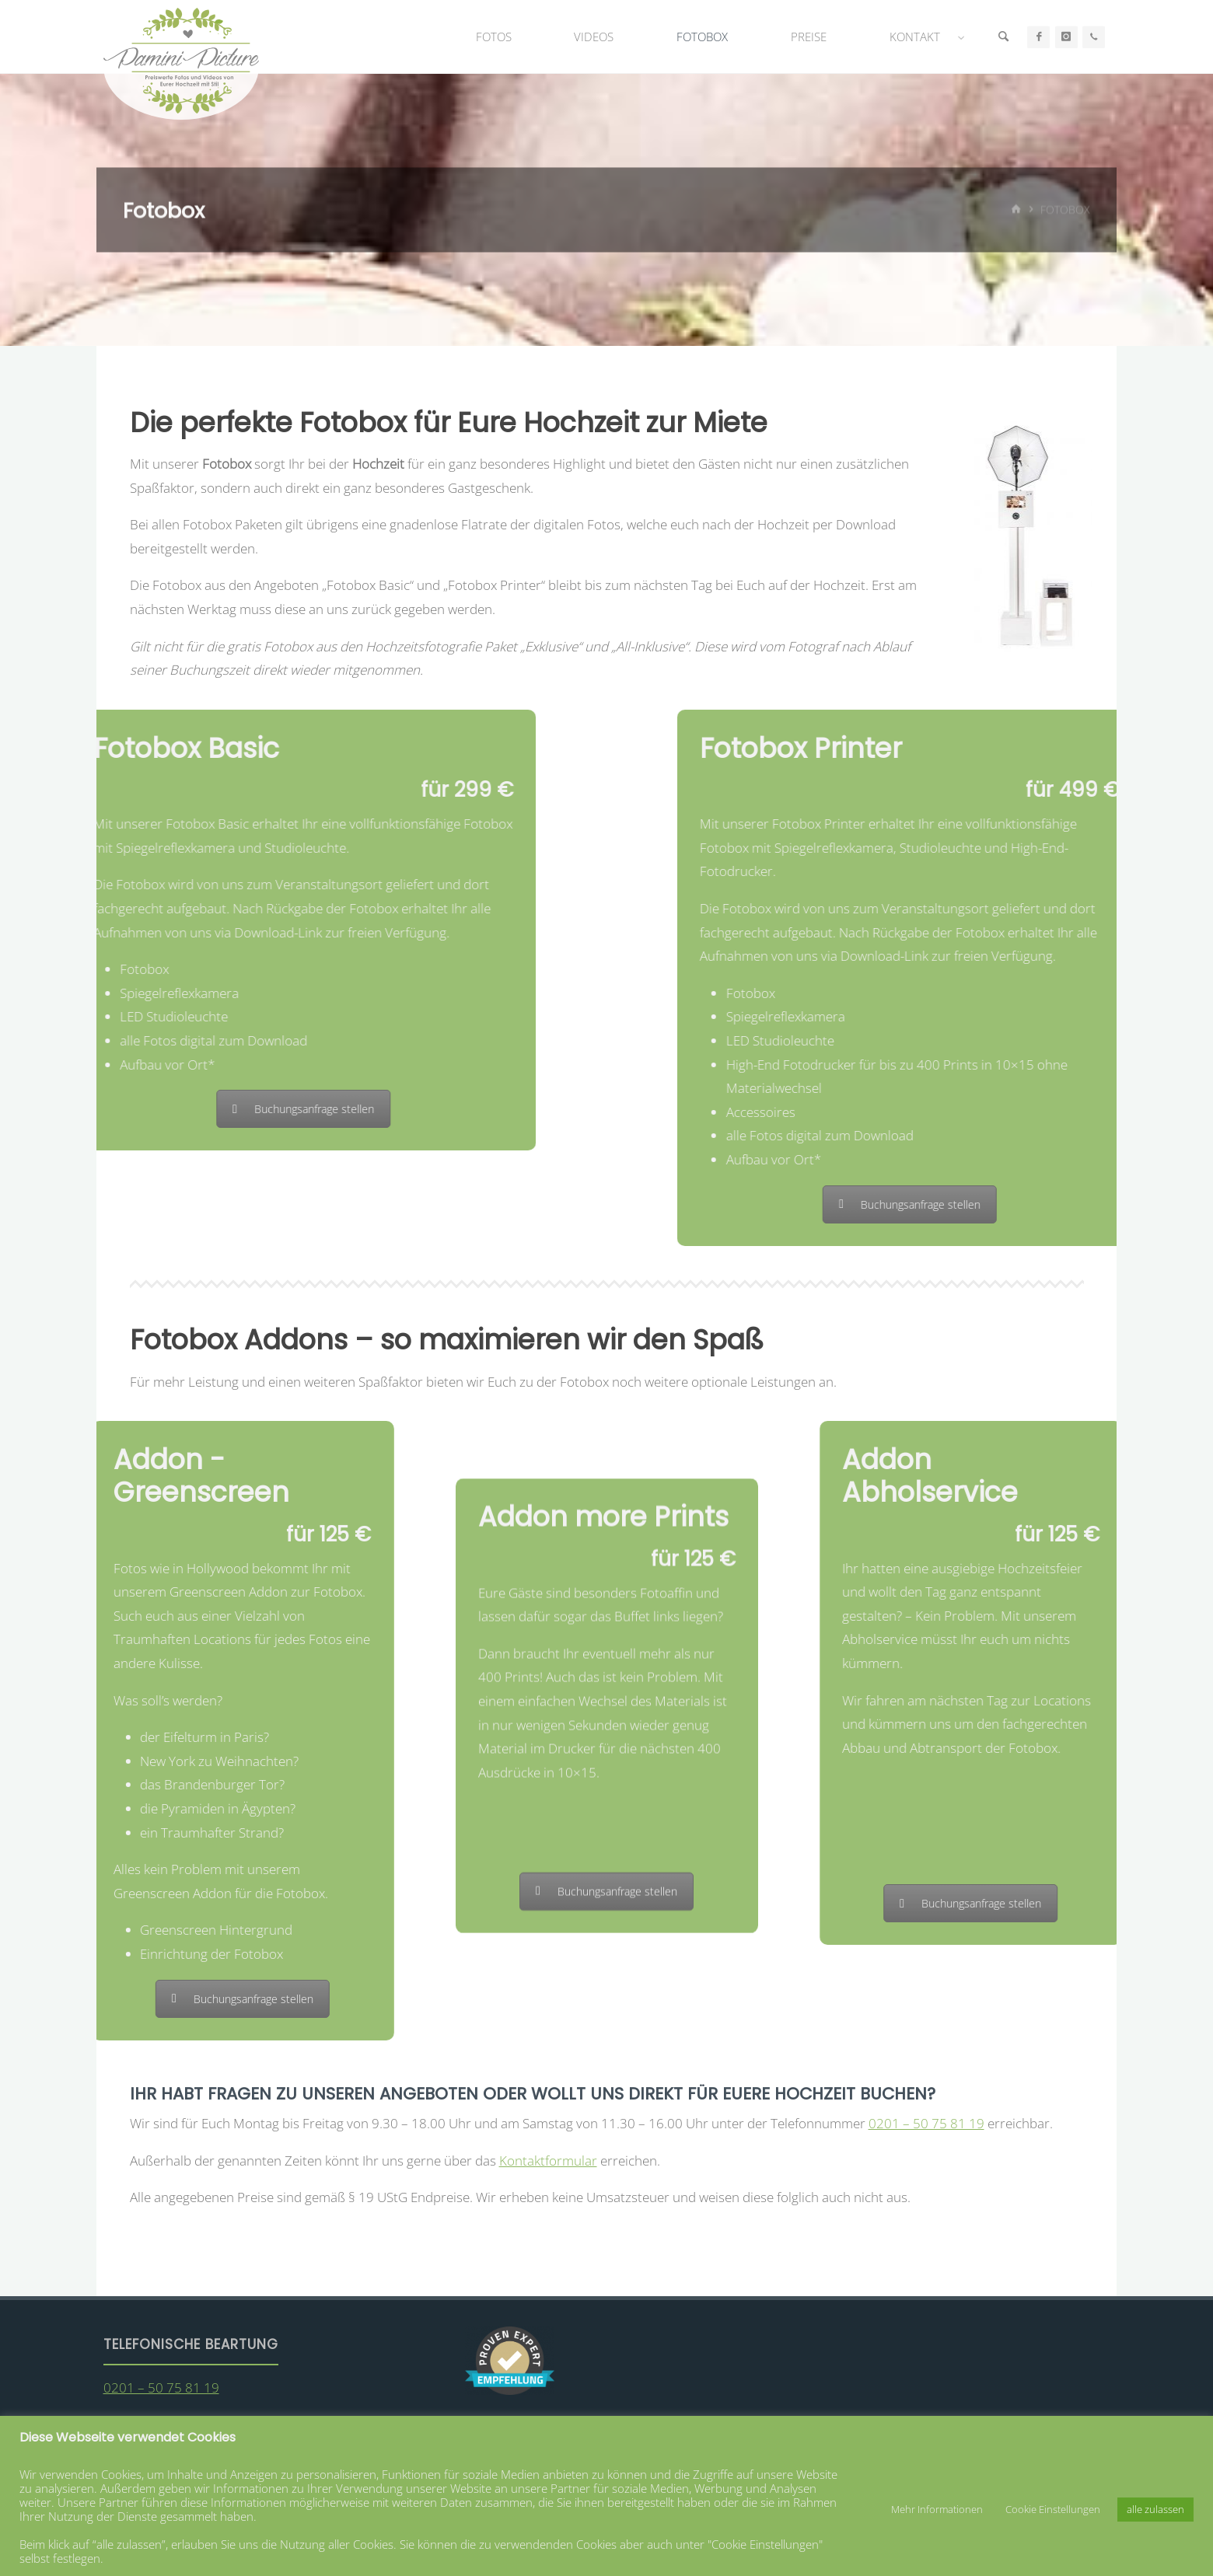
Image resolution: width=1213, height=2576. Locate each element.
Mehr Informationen (937, 2509)
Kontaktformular (548, 2160)
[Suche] (1003, 37)
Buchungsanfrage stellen (103, 1108)
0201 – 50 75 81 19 (926, 2123)
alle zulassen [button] (1155, 2509)
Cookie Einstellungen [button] (1052, 2509)
